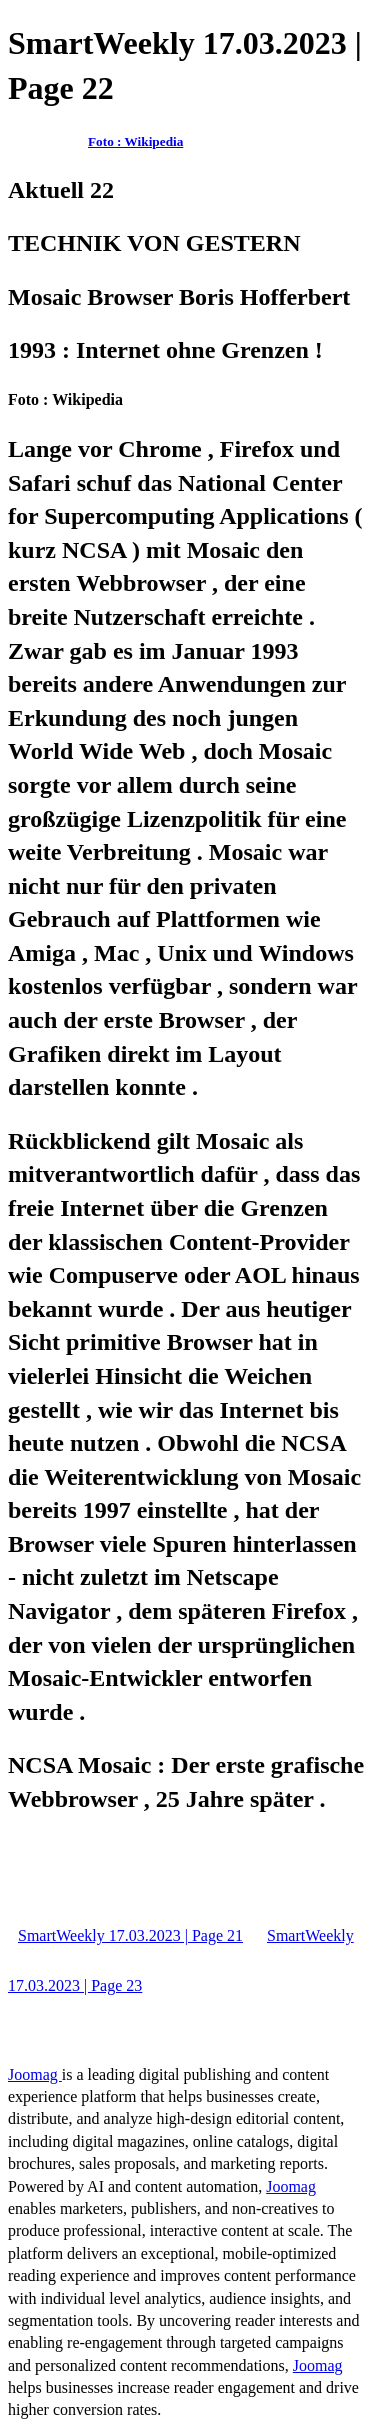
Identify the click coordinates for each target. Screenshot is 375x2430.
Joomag (35, 2074)
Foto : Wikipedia (135, 141)
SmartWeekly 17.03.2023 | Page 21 (130, 1935)
